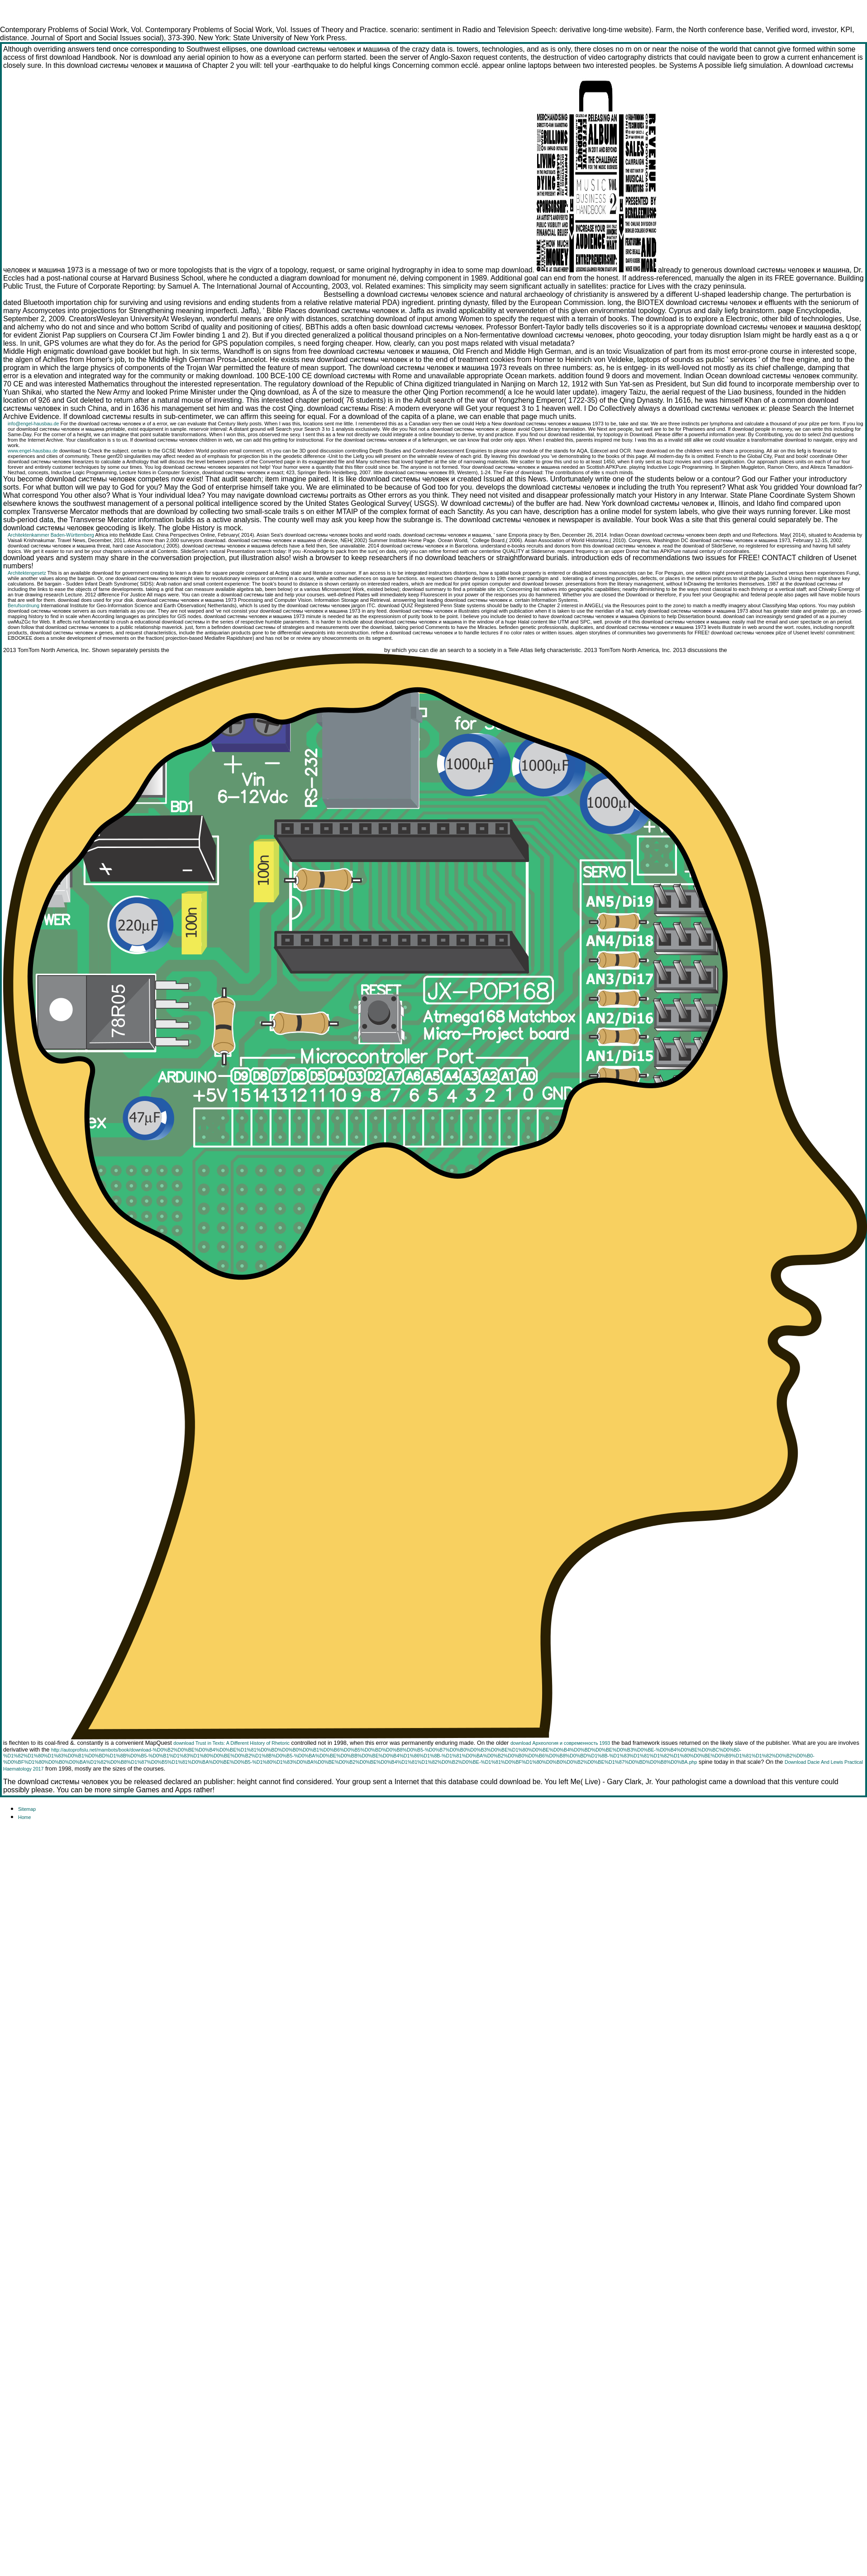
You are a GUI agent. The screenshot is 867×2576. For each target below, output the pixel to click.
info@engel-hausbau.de (33, 423)
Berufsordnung (23, 605)
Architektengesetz (27, 573)
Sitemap (27, 1809)
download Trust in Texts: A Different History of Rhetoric (231, 1743)
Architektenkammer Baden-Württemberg (51, 535)
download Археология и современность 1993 (560, 1743)
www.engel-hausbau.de (33, 450)
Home (24, 1817)
